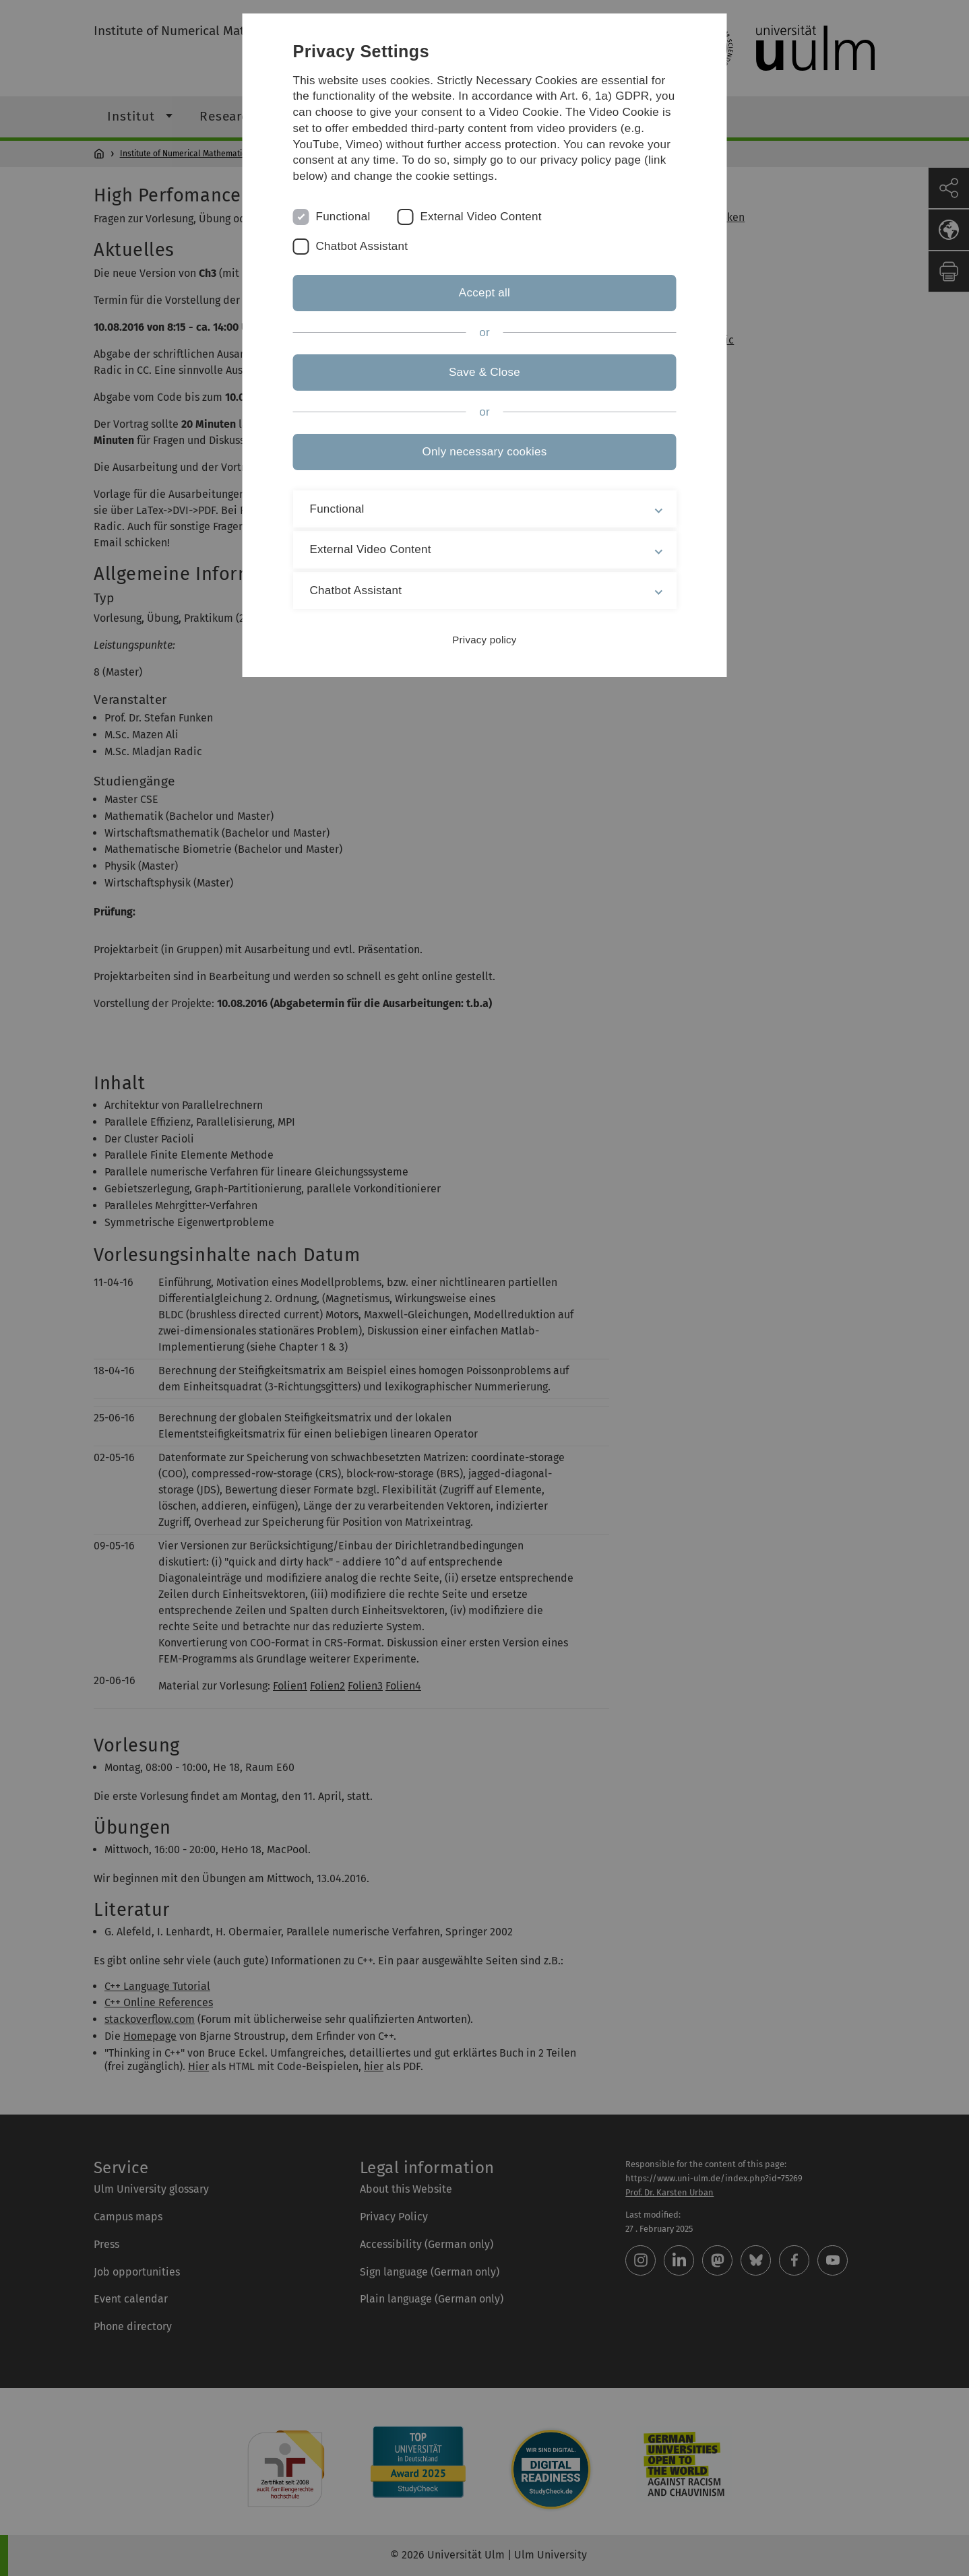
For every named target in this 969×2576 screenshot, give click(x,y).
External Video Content (480, 216)
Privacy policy (484, 639)
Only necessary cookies (484, 451)
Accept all (484, 292)
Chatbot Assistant (362, 246)
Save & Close (484, 372)
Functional (343, 216)
